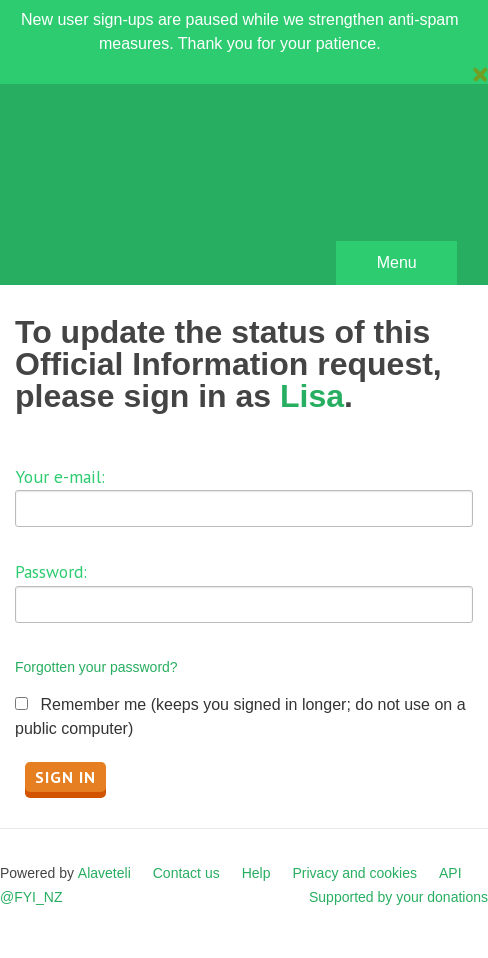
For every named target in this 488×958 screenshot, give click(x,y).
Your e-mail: (60, 476)
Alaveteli (104, 873)
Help (256, 873)
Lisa (312, 396)
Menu (397, 262)
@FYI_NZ (31, 897)
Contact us (186, 873)
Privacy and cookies (354, 873)
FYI (130, 189)
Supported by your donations (398, 897)
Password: (51, 571)
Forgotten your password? (96, 667)
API (450, 873)
